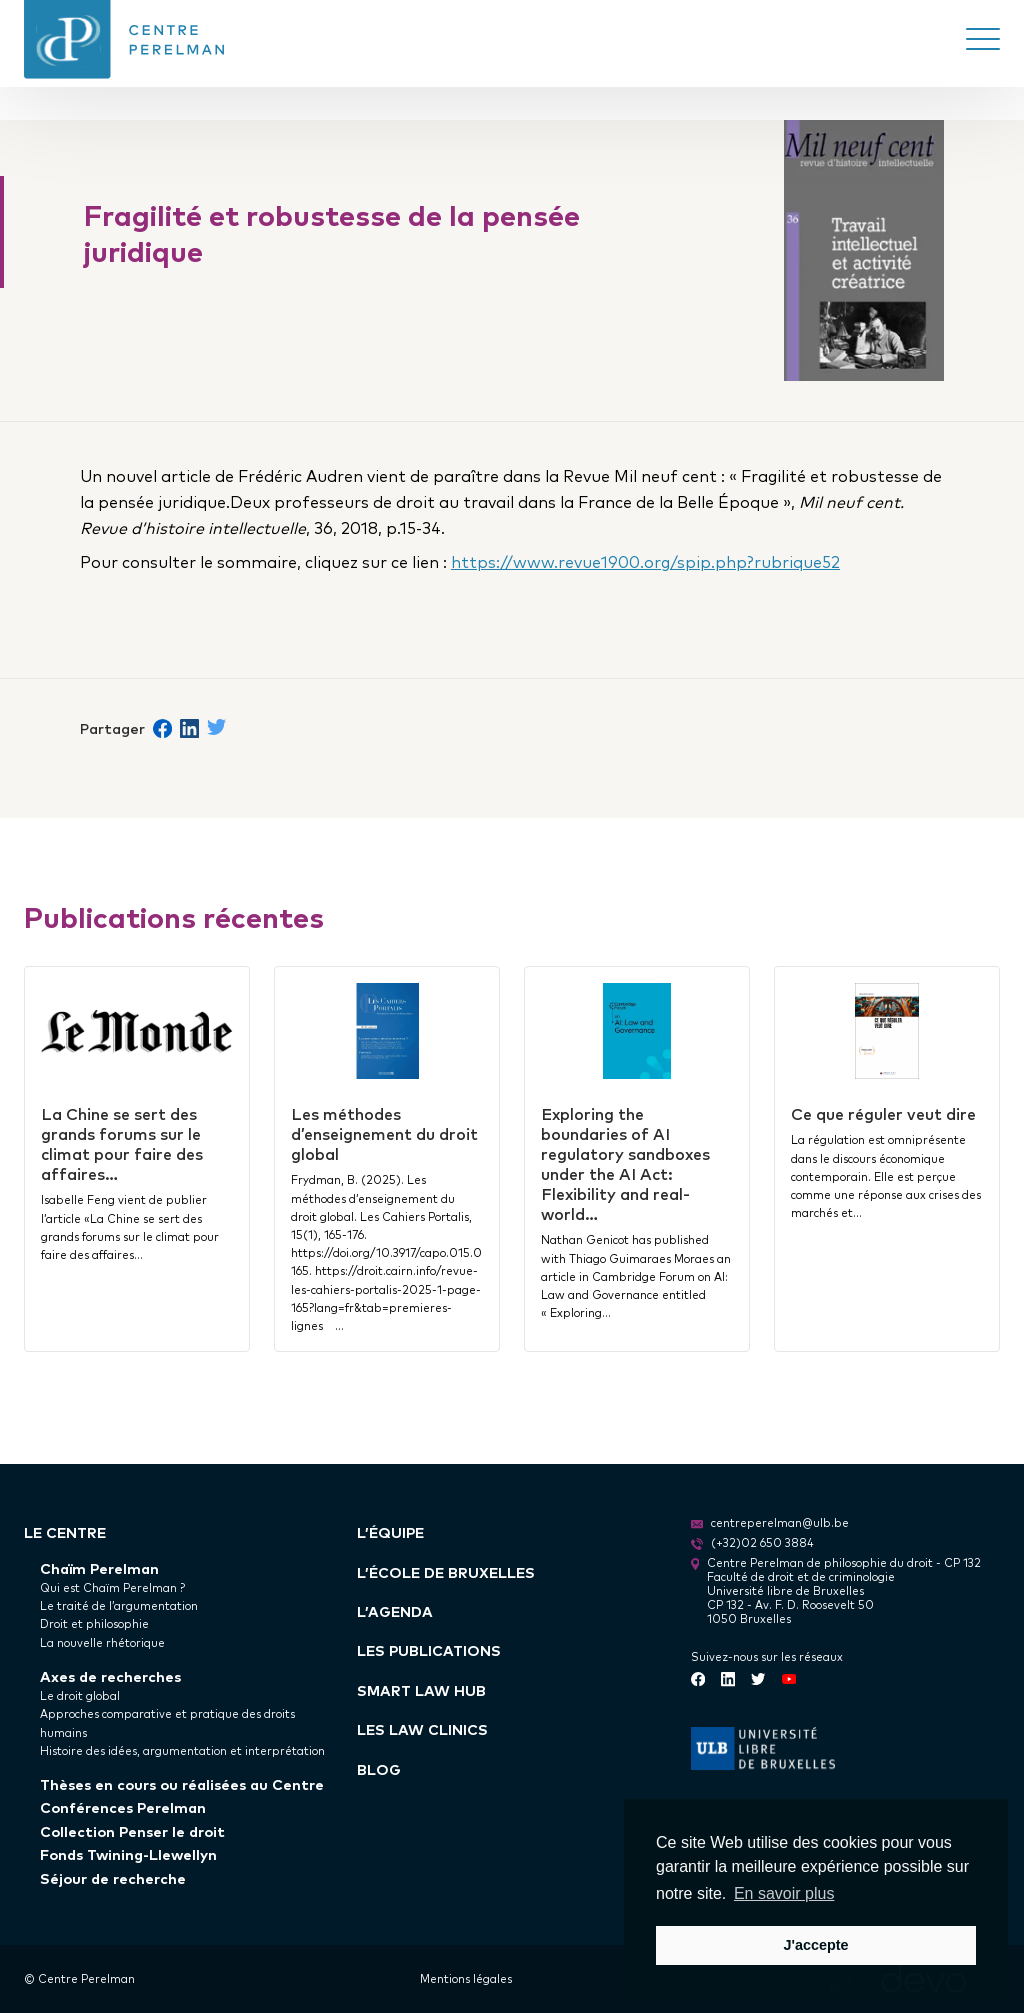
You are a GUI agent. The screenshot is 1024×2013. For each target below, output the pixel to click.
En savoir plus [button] (784, 1893)
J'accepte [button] (815, 1945)
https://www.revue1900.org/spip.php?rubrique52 (645, 561)
